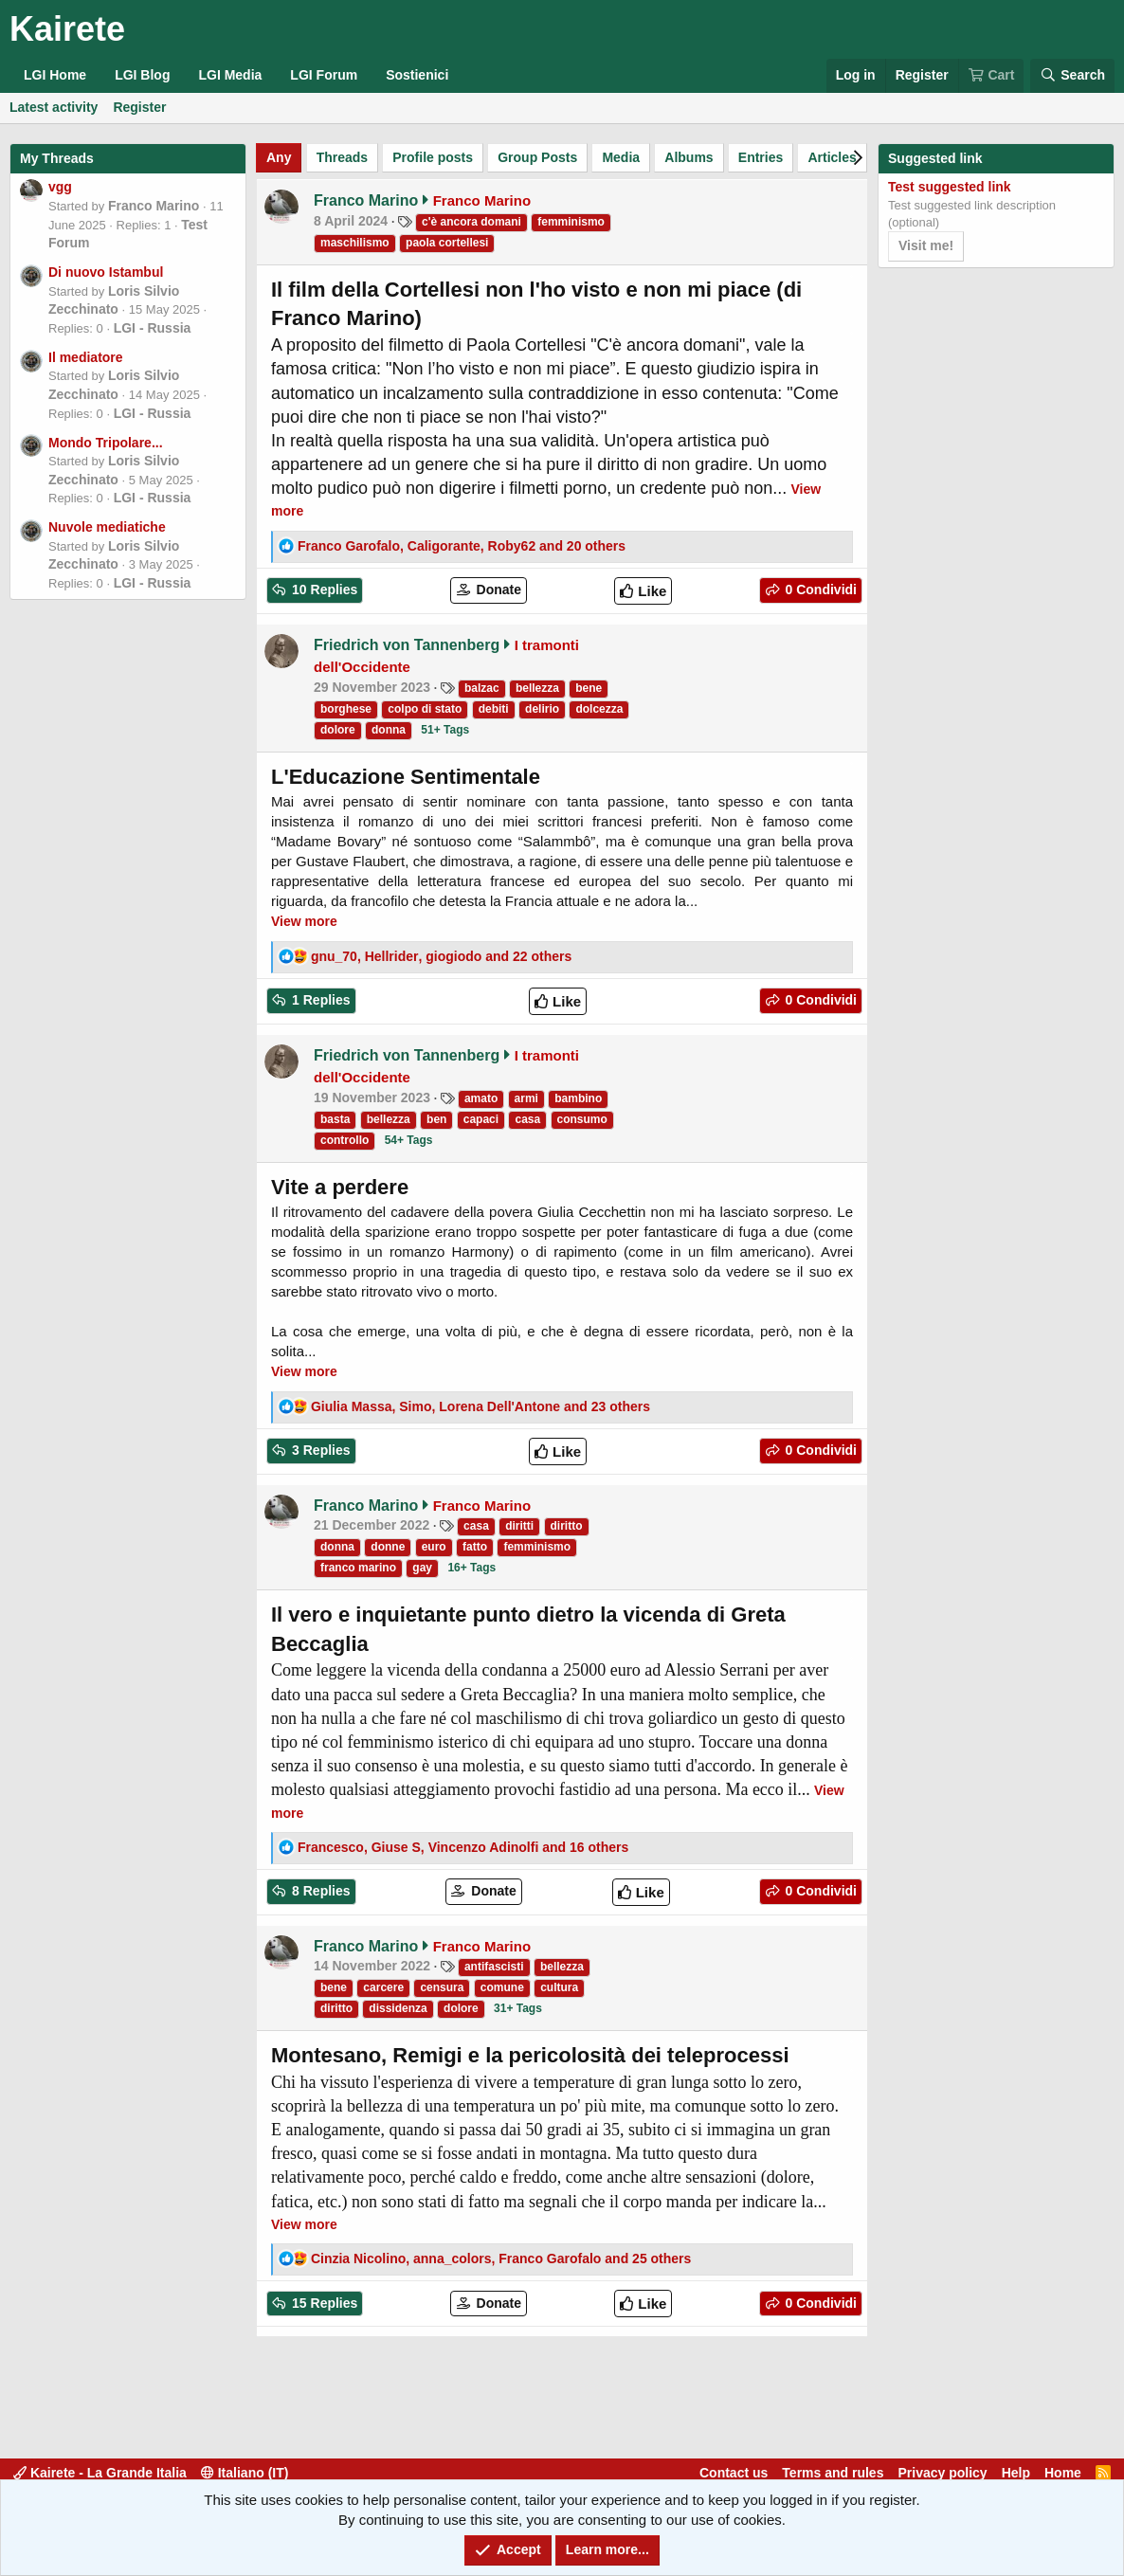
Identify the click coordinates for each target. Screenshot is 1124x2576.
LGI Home (55, 74)
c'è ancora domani (471, 221)
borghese (346, 709)
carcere (383, 1987)
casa (527, 1119)
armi (526, 1098)
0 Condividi (819, 589)
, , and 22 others (441, 956)
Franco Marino (153, 205)
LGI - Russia (152, 328)
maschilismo (355, 242)
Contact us (733, 2472)
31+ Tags (518, 2008)
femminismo (571, 221)
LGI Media (230, 74)
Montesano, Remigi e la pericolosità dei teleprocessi (530, 2055)
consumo (582, 1119)
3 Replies (319, 1450)
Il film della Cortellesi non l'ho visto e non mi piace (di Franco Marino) (536, 304)
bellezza (537, 688)
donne (388, 1546)
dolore (337, 729)
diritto (567, 1526)
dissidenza (397, 2008)
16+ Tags (471, 1567)
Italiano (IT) (245, 2472)
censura (441, 1987)
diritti (519, 1526)
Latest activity (53, 107)
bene (588, 688)
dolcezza (599, 709)
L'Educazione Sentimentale (405, 777)
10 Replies (322, 589)
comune (502, 1987)
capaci (481, 1119)
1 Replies (319, 999)
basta (335, 1119)
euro (434, 1546)
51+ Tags (445, 729)
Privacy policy (942, 2472)
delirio (542, 709)
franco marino (358, 1567)
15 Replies (322, 2303)
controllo (344, 1140)
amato (481, 1098)
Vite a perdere (339, 1187)
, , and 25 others (501, 2258)
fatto (474, 1546)
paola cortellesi (447, 242)
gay (422, 1567)
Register (139, 107)
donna (389, 729)
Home (1062, 2472)
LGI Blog (142, 74)
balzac (481, 688)
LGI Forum (323, 74)
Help (1016, 2472)
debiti (494, 709)
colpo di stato (425, 709)
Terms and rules (832, 2472)
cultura (559, 1987)
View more (304, 921)
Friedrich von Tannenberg (406, 645)
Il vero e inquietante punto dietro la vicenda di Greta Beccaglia (528, 1629)
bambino (578, 1098)
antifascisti (494, 1966)
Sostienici (417, 74)
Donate (497, 589)
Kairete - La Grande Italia (100, 2472)
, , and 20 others (461, 545)
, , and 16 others (463, 1847)
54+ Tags (409, 1140)
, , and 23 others (480, 1406)
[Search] (1072, 76)
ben (436, 1119)
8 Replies (319, 1890)
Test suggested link (949, 186)
